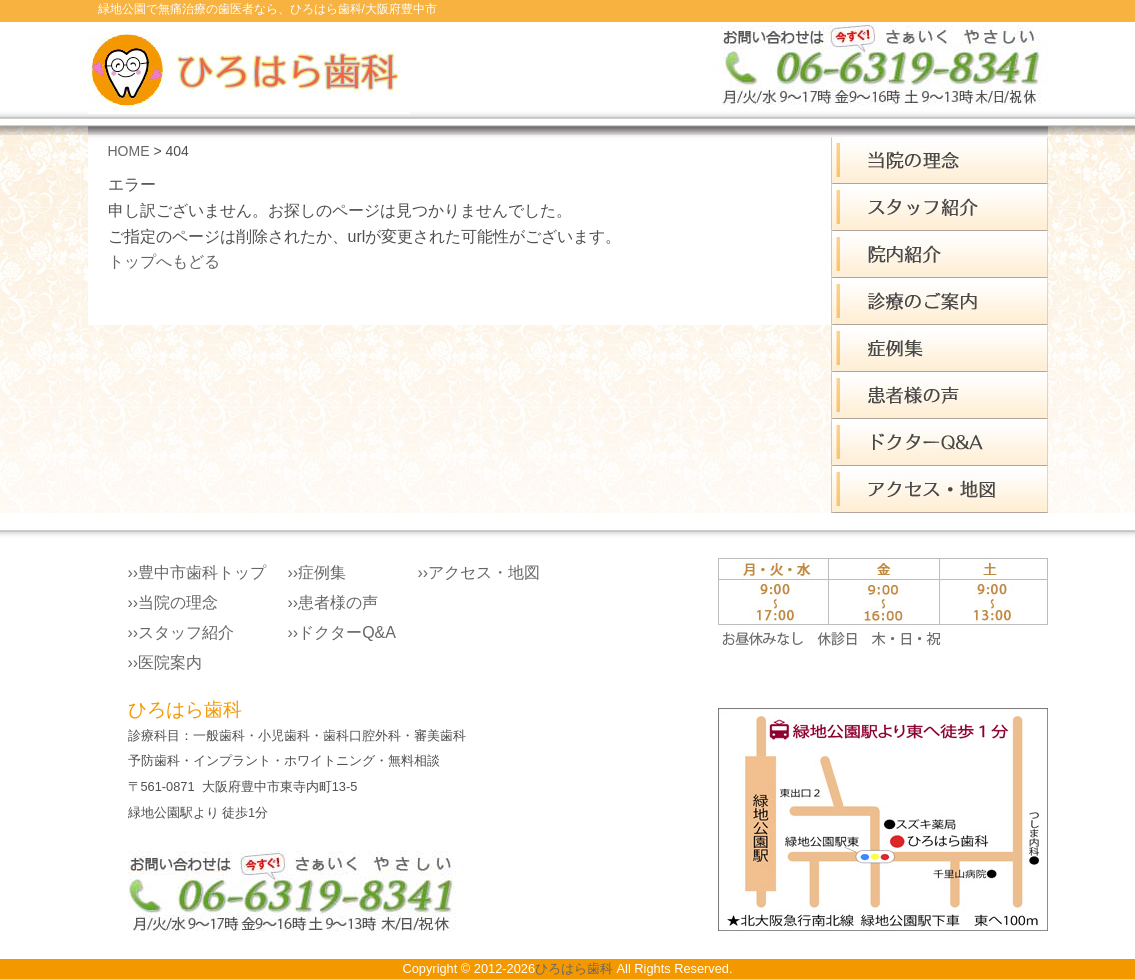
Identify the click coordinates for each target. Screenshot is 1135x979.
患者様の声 (939, 395)
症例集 (939, 348)
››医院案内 (165, 662)
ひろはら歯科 (574, 968)
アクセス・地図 (939, 489)
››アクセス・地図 (479, 572)
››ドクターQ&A (342, 632)
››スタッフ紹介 (181, 632)
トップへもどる (164, 261)
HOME (129, 151)
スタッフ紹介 (939, 207)
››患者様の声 (333, 602)
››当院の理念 (173, 602)
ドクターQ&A (939, 442)
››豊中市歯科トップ (197, 572)
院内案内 (939, 254)
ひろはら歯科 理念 (939, 160)
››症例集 (317, 572)
